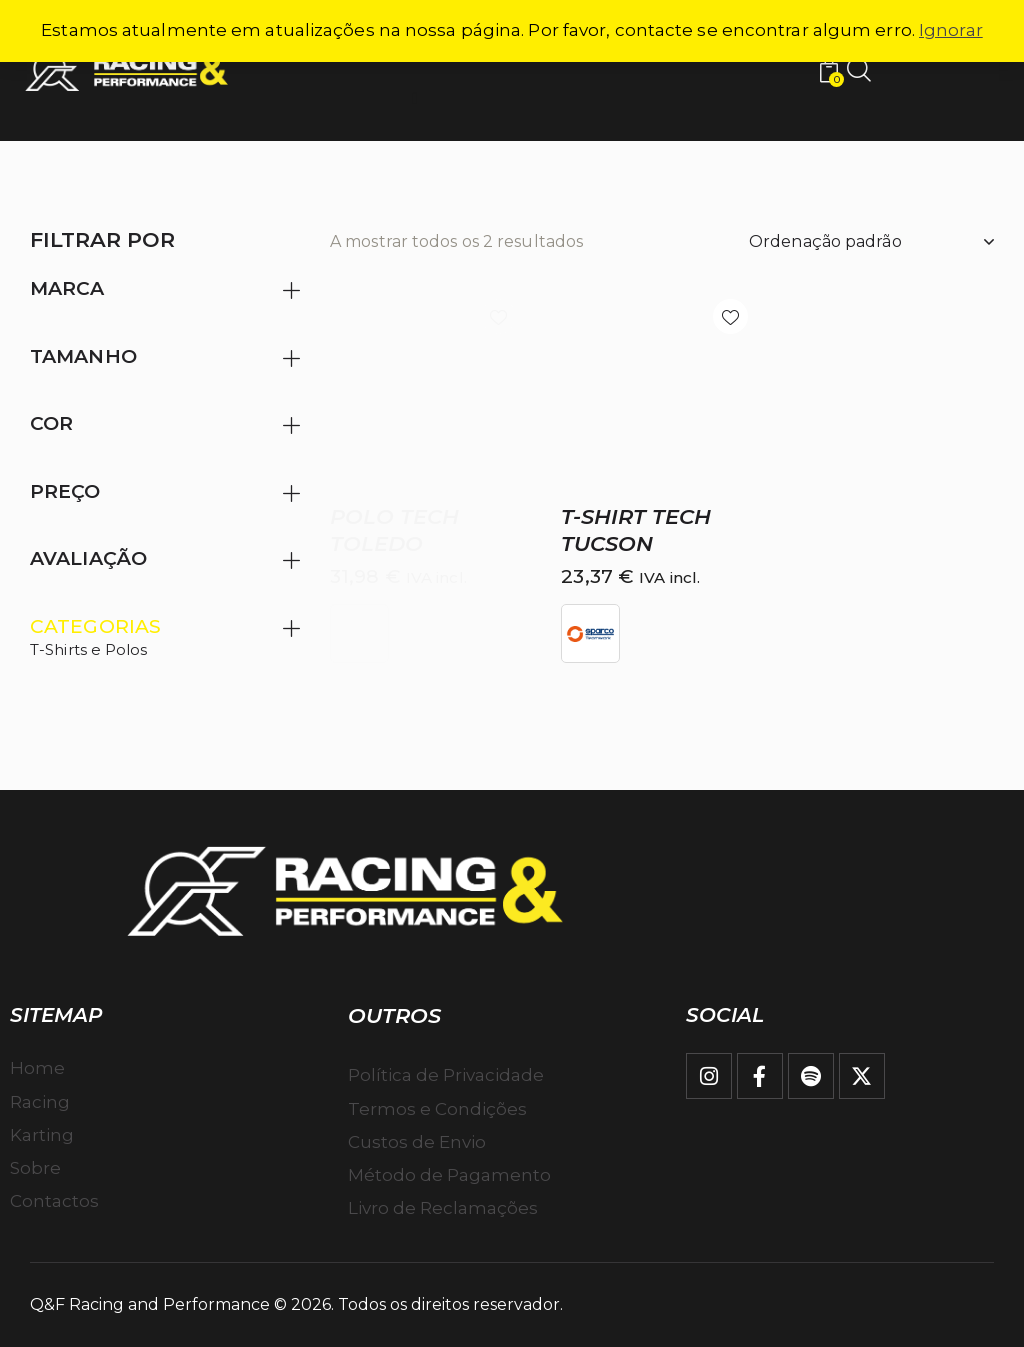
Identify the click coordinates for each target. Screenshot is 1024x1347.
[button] (498, 316)
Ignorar (951, 30)
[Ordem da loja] (871, 242)
